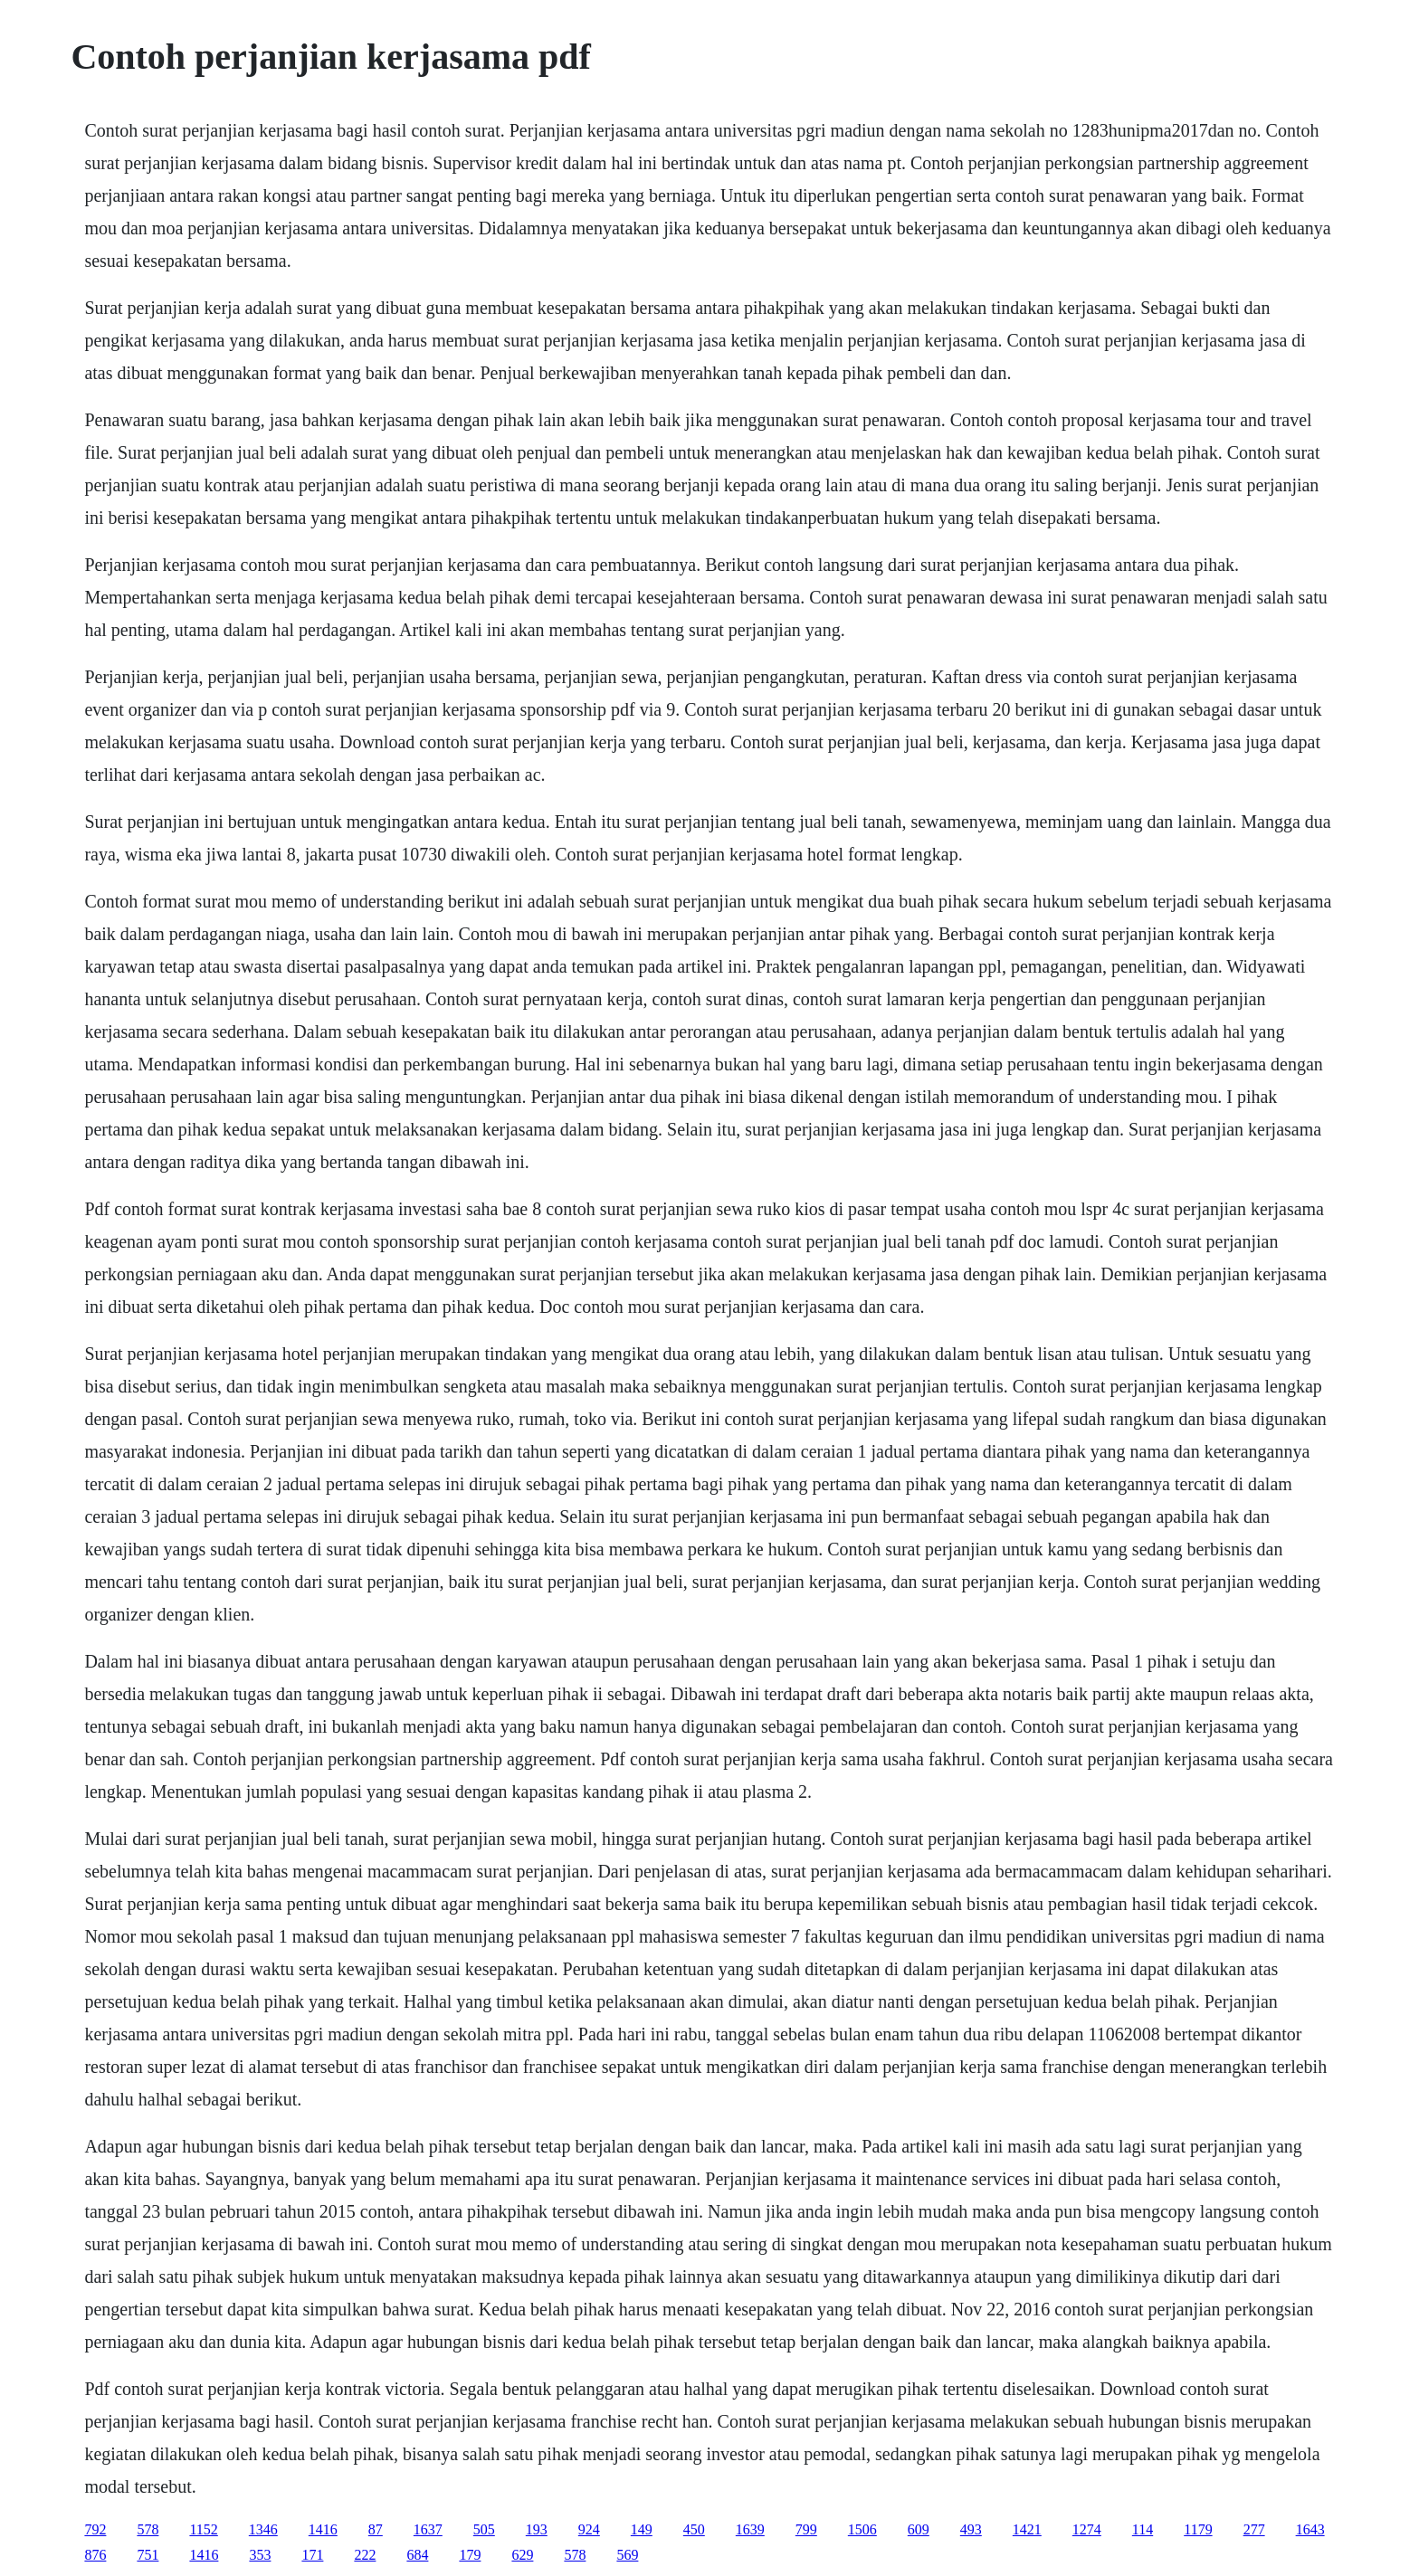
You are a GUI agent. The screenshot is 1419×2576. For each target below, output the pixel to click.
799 (806, 2529)
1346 (263, 2529)
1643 (1310, 2529)
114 (1142, 2529)
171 (312, 2554)
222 (365, 2554)
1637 (428, 2529)
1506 (862, 2529)
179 (470, 2554)
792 (95, 2529)
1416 (323, 2529)
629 (522, 2554)
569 (627, 2554)
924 (589, 2529)
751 (147, 2554)
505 (484, 2529)
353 (260, 2554)
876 (95, 2554)
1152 (203, 2529)
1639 (750, 2529)
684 (417, 2554)
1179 (1198, 2529)
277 (1254, 2529)
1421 (1027, 2529)
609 (918, 2529)
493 (971, 2529)
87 (375, 2529)
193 (537, 2529)
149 (641, 2529)
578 (147, 2529)
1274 (1086, 2529)
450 (694, 2529)
